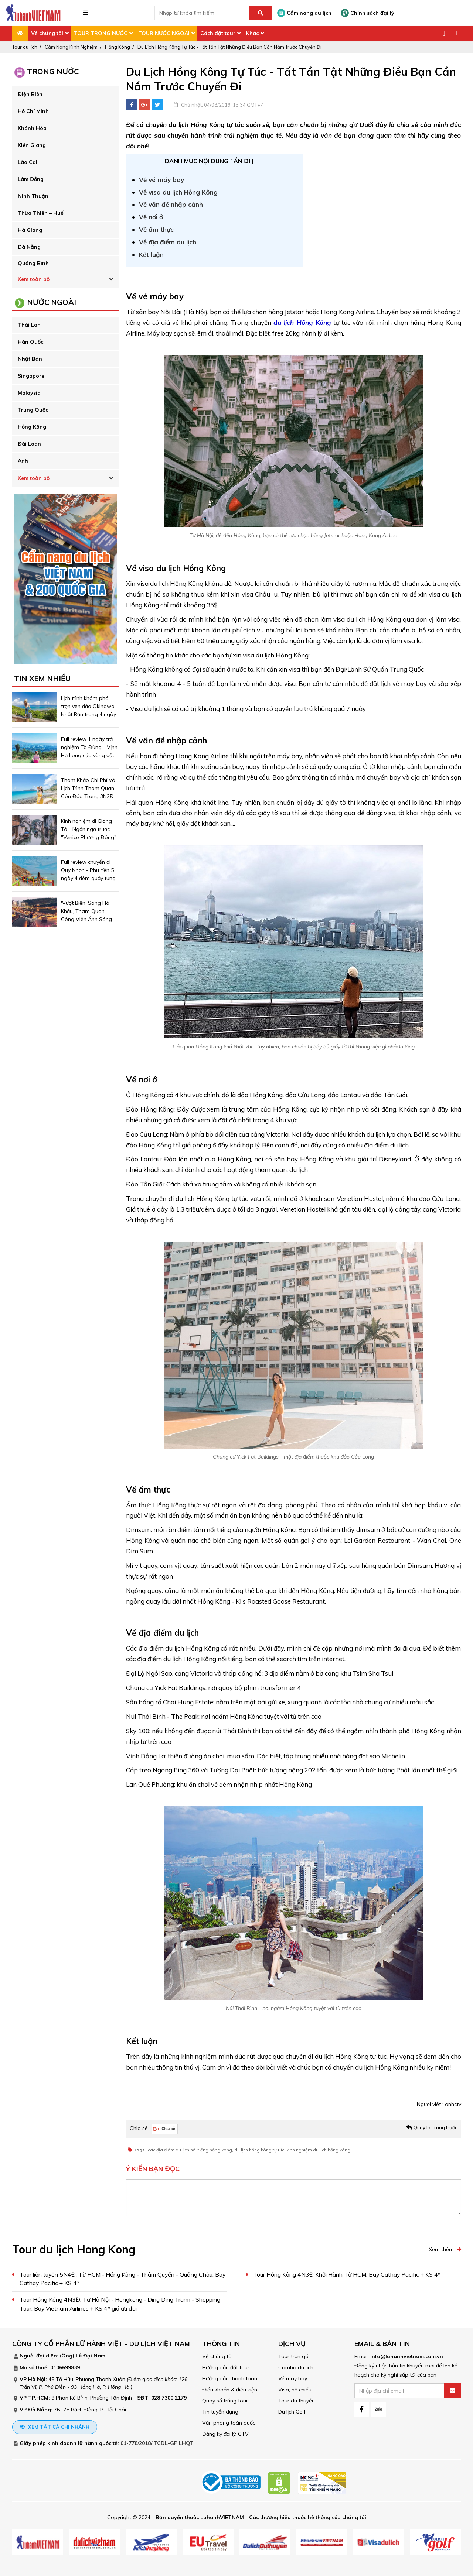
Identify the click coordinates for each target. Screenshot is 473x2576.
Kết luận (151, 254)
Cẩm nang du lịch (304, 13)
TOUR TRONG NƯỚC (100, 33)
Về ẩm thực (156, 229)
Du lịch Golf (292, 2412)
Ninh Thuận (33, 196)
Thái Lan (29, 325)
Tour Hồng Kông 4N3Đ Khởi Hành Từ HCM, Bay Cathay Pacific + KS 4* (347, 2274)
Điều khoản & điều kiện (229, 2390)
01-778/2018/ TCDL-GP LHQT (157, 2443)
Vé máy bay (292, 2379)
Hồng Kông (117, 47)
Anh (23, 460)
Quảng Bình (33, 263)
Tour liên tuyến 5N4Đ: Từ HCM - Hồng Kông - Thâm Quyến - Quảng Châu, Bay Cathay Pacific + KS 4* (118, 2279)
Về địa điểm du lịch (167, 242)
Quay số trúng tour (225, 2401)
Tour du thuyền (296, 2401)
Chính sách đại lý (367, 13)
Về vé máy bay (161, 179)
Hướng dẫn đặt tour (225, 2367)
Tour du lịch (24, 47)
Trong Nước (53, 71)
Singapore (31, 375)
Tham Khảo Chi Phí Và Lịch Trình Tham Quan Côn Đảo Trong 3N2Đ (88, 788)
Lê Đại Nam (90, 2356)
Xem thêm (441, 2249)
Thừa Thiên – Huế (41, 213)
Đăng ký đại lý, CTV (225, 2434)
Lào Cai (27, 162)
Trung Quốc (33, 409)
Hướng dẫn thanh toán (229, 2379)
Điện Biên (30, 94)
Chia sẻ (139, 2128)
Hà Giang (30, 230)
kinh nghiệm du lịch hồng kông (318, 2150)
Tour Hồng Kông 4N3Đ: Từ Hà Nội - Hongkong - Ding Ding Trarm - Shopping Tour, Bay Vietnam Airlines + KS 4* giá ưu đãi (120, 2305)
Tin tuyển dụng (220, 2412)
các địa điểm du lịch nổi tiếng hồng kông (190, 2150)
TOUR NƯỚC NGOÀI (164, 33)
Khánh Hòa (32, 128)
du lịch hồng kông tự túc (259, 2150)
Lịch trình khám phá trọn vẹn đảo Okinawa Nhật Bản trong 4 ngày (88, 706)
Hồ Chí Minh (33, 111)
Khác (252, 33)
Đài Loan (29, 443)
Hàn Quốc (30, 342)
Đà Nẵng (29, 247)
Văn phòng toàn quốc (228, 2423)
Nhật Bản (30, 359)
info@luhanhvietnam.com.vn (406, 2356)
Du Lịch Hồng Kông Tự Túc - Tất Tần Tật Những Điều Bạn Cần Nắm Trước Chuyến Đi (229, 47)
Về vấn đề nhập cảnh (171, 204)
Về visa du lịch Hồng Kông (178, 192)
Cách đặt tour (217, 33)
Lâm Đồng (31, 179)
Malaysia (29, 392)
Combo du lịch (295, 2367)
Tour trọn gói (294, 2356)
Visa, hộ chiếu (295, 2390)
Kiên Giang (32, 145)
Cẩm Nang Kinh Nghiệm (71, 47)
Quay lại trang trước (435, 2127)
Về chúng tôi (47, 33)
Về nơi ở (152, 217)
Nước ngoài (51, 302)
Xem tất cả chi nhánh (54, 2427)
